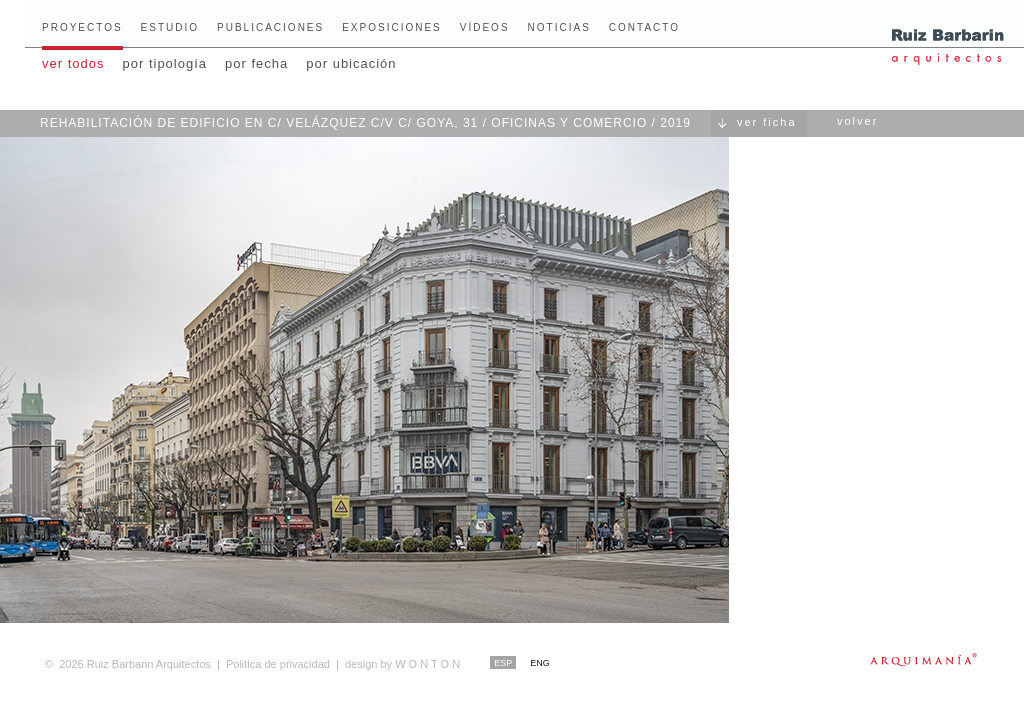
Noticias (559, 27)
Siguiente (959, 362)
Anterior (65, 362)
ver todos (73, 63)
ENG (540, 663)
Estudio (170, 27)
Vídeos (485, 27)
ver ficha (767, 122)
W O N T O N (402, 664)
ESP (503, 663)
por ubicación (351, 63)
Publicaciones (270, 27)
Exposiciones (392, 27)
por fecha (256, 63)
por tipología (164, 63)
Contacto (644, 27)
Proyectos (82, 27)
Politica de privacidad (278, 664)
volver (857, 121)
